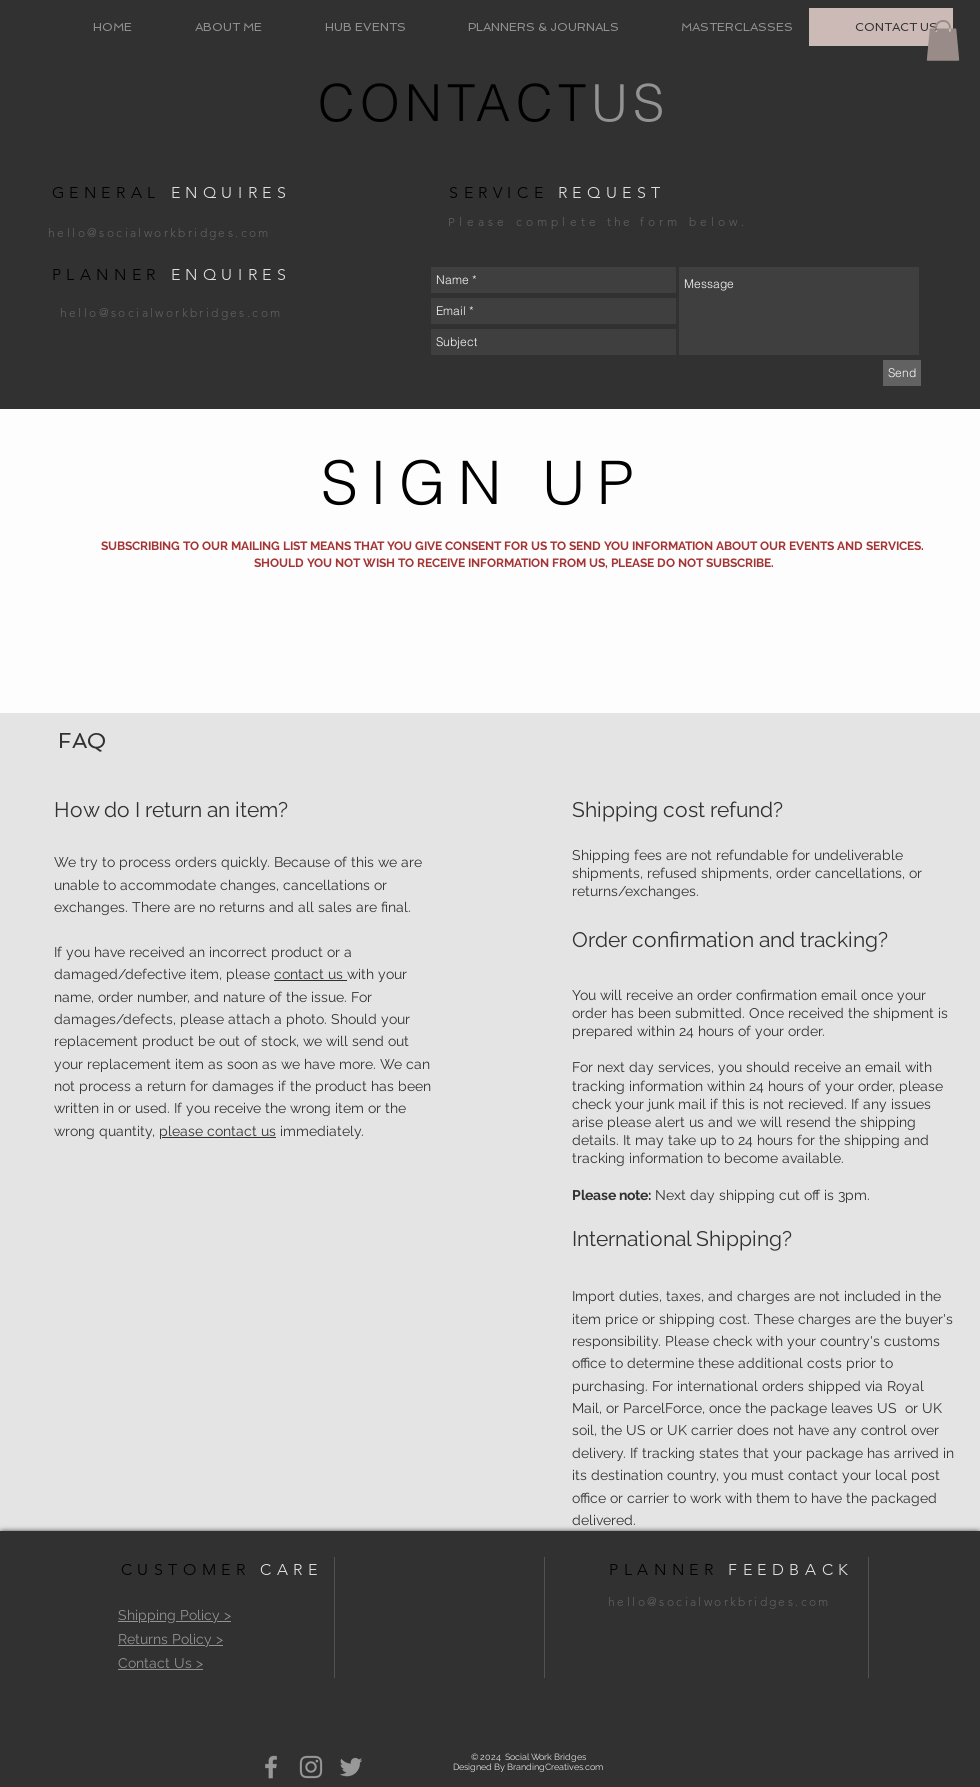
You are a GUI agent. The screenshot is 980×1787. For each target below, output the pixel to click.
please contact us (217, 1131)
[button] (943, 40)
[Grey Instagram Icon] (311, 1767)
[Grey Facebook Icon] (271, 1767)
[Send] (902, 373)
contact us (310, 974)
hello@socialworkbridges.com (159, 232)
